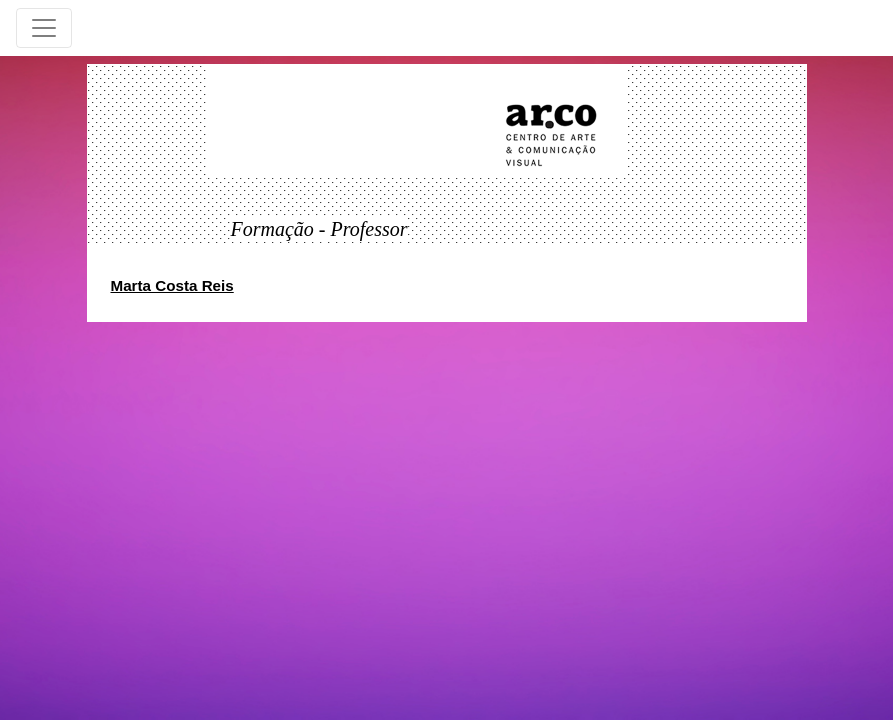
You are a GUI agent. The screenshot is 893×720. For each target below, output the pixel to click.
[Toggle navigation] (44, 28)
